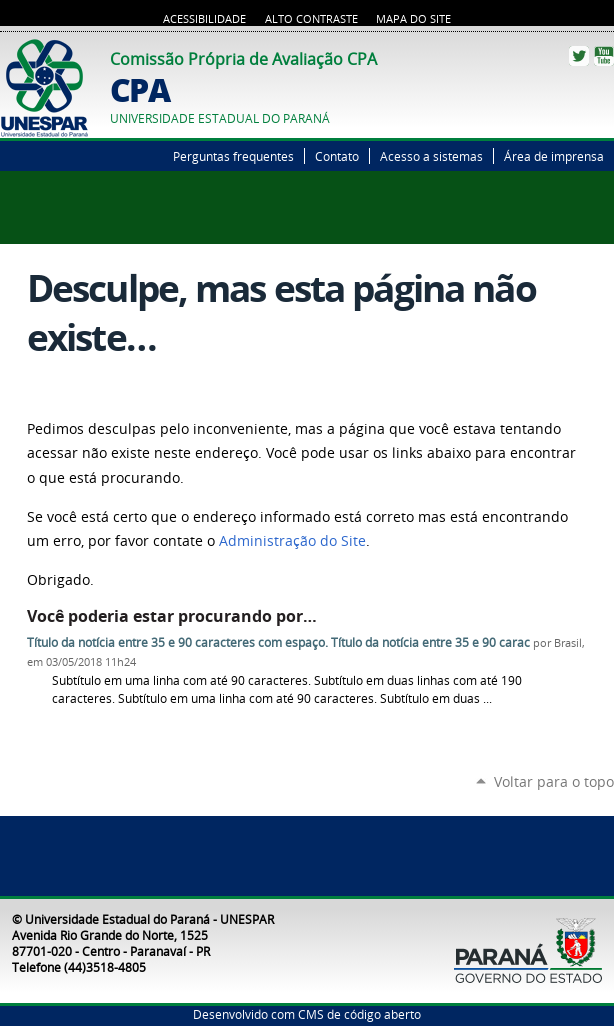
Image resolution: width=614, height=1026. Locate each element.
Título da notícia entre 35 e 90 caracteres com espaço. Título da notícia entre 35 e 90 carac (278, 642)
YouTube (604, 56)
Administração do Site (292, 541)
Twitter (579, 56)
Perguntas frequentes (233, 156)
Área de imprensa (554, 156)
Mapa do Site (413, 19)
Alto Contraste (311, 19)
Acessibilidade (204, 19)
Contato (337, 156)
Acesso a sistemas (431, 156)
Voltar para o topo (554, 781)
